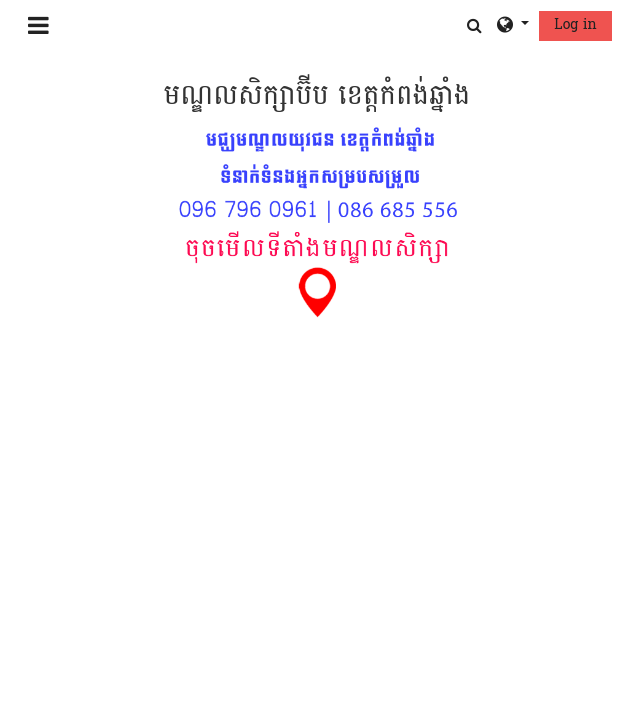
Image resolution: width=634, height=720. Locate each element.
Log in (575, 24)
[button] (475, 25)
